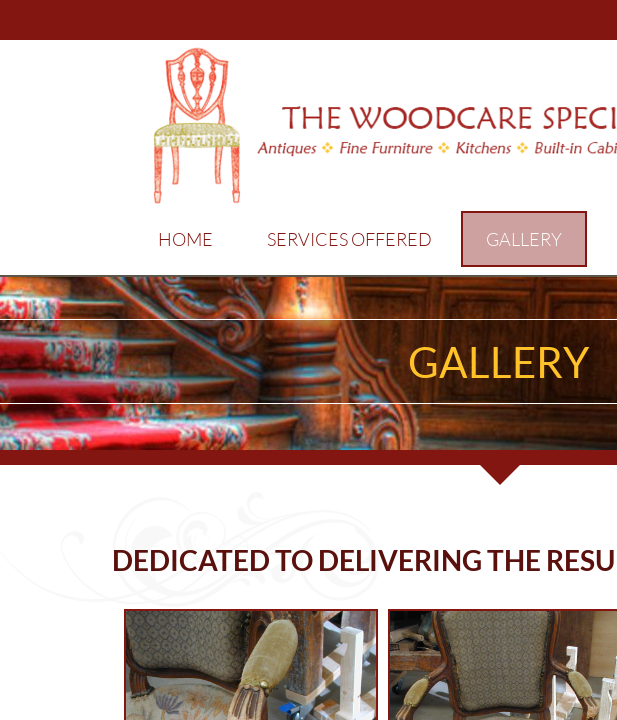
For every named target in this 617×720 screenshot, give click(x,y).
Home (185, 239)
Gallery (524, 239)
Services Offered (349, 239)
